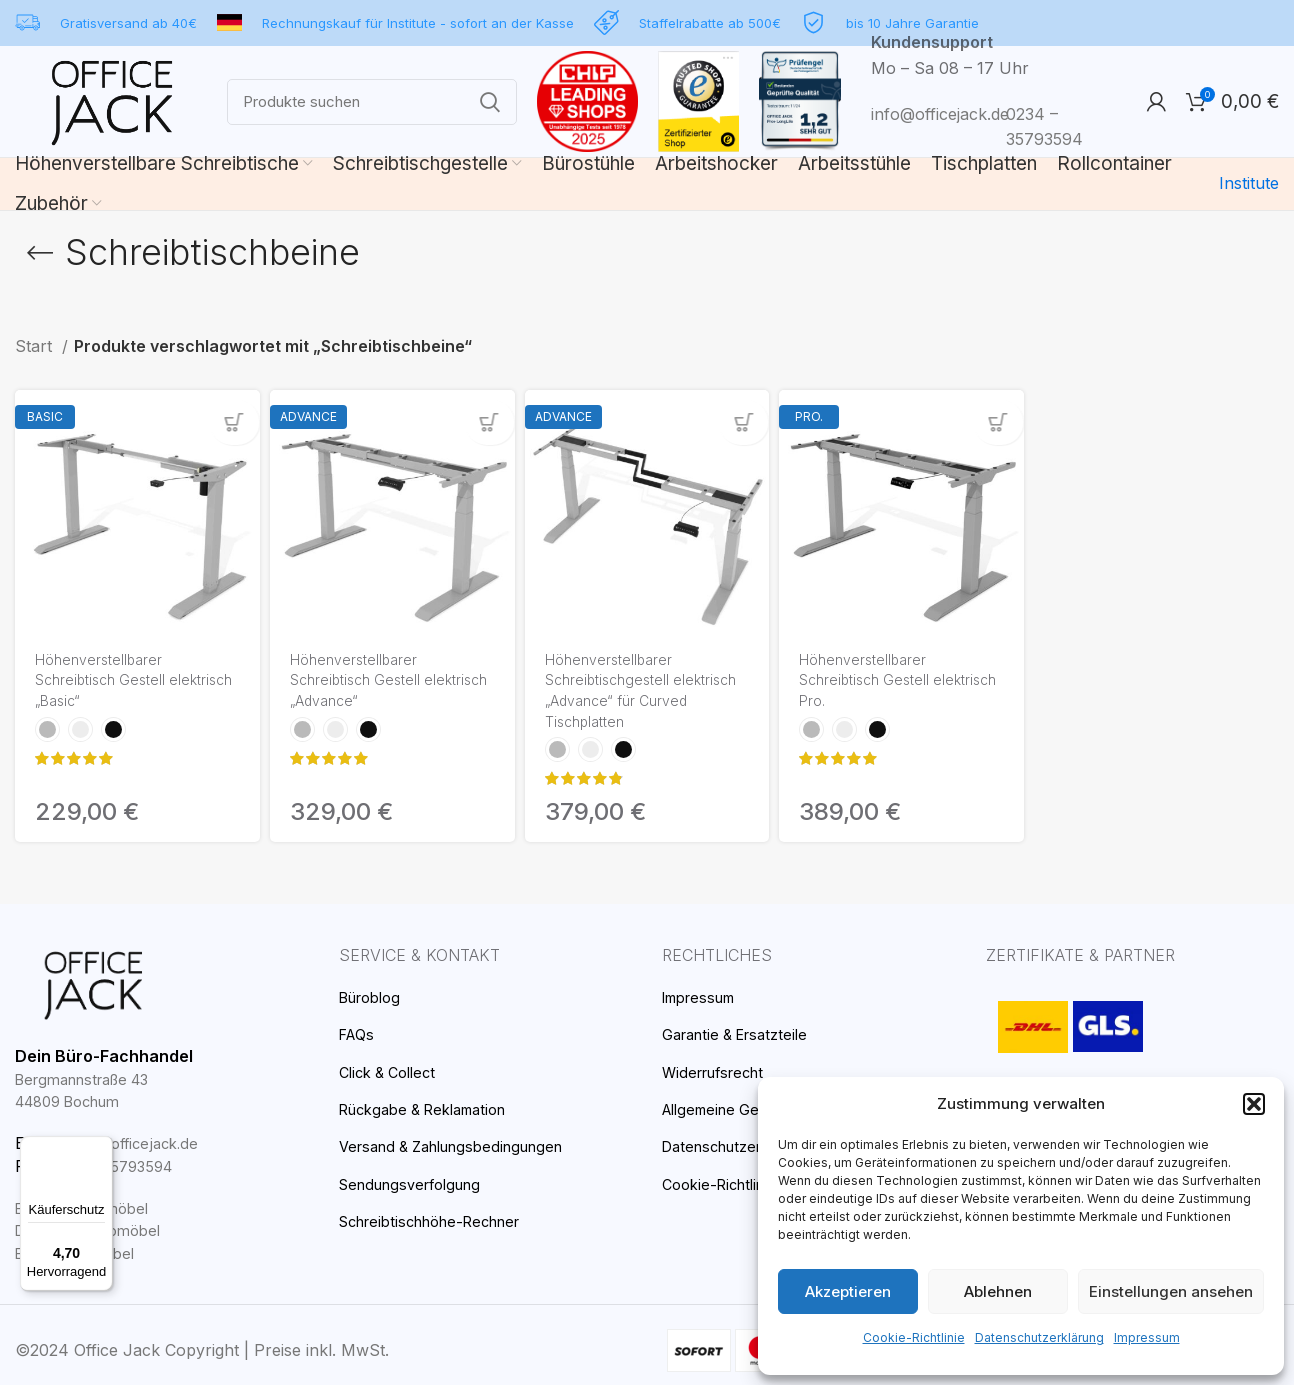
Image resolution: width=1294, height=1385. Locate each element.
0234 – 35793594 (113, 1165)
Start (34, 346)
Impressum (1134, 1338)
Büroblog (371, 996)
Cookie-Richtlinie (923, 1338)
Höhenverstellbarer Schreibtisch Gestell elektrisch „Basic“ (105, 683)
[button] (1254, 1122)
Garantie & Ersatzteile (740, 1033)
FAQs (359, 1033)
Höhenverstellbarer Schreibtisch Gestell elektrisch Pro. (869, 683)
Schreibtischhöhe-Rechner (433, 1220)
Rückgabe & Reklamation (429, 1108)
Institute (1251, 183)
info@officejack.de (936, 114)
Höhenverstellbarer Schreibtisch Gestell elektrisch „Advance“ (362, 683)
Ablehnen (1000, 1291)
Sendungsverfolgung (412, 1183)
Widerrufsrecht (714, 1071)
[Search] (372, 102)
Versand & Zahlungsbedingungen (457, 1145)
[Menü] (101, 1148)
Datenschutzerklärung (1036, 1338)
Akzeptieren (848, 1291)
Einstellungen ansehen (1172, 1291)
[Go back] (40, 253)
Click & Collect (390, 1071)
